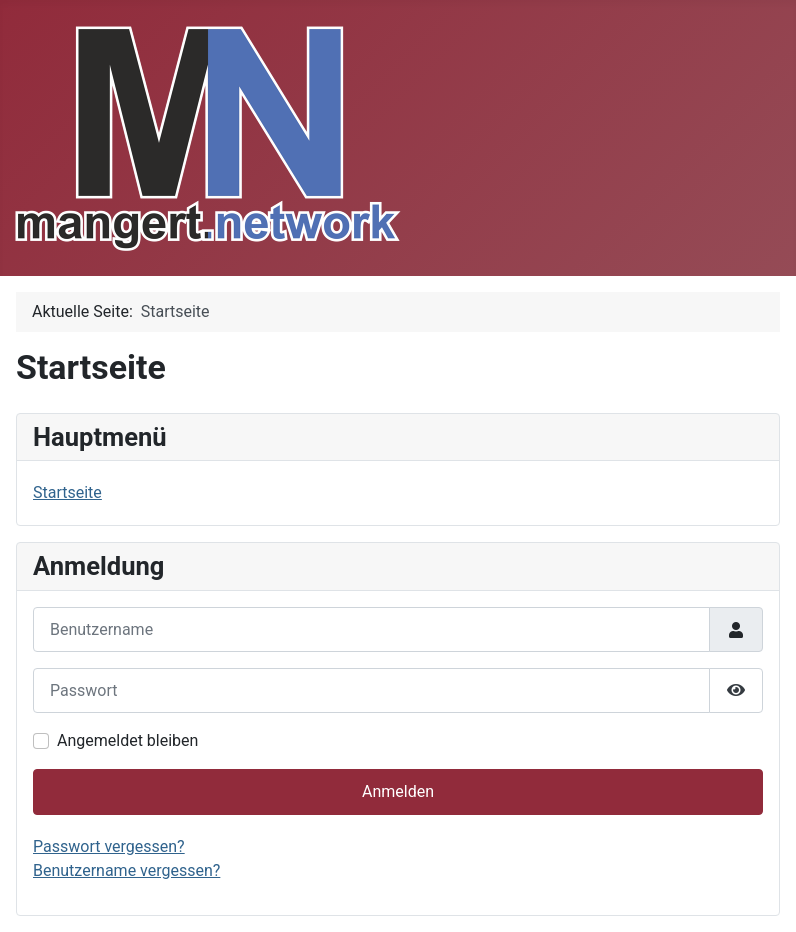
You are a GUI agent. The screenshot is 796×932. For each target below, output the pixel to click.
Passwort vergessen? (109, 846)
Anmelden (398, 791)
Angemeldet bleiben (127, 740)
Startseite (67, 492)
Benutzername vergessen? (126, 870)
